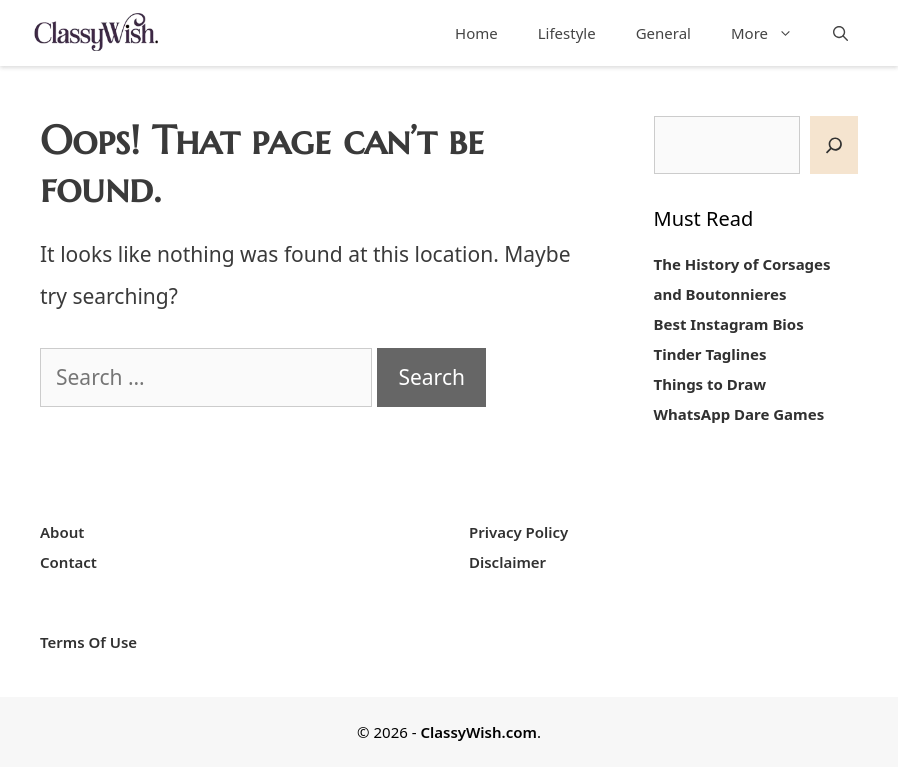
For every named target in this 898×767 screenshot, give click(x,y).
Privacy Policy (518, 532)
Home (476, 33)
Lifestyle (567, 33)
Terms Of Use (88, 642)
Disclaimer (507, 562)
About (62, 532)
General (663, 33)
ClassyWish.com (478, 732)
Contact (68, 562)
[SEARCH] (834, 145)
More (772, 33)
